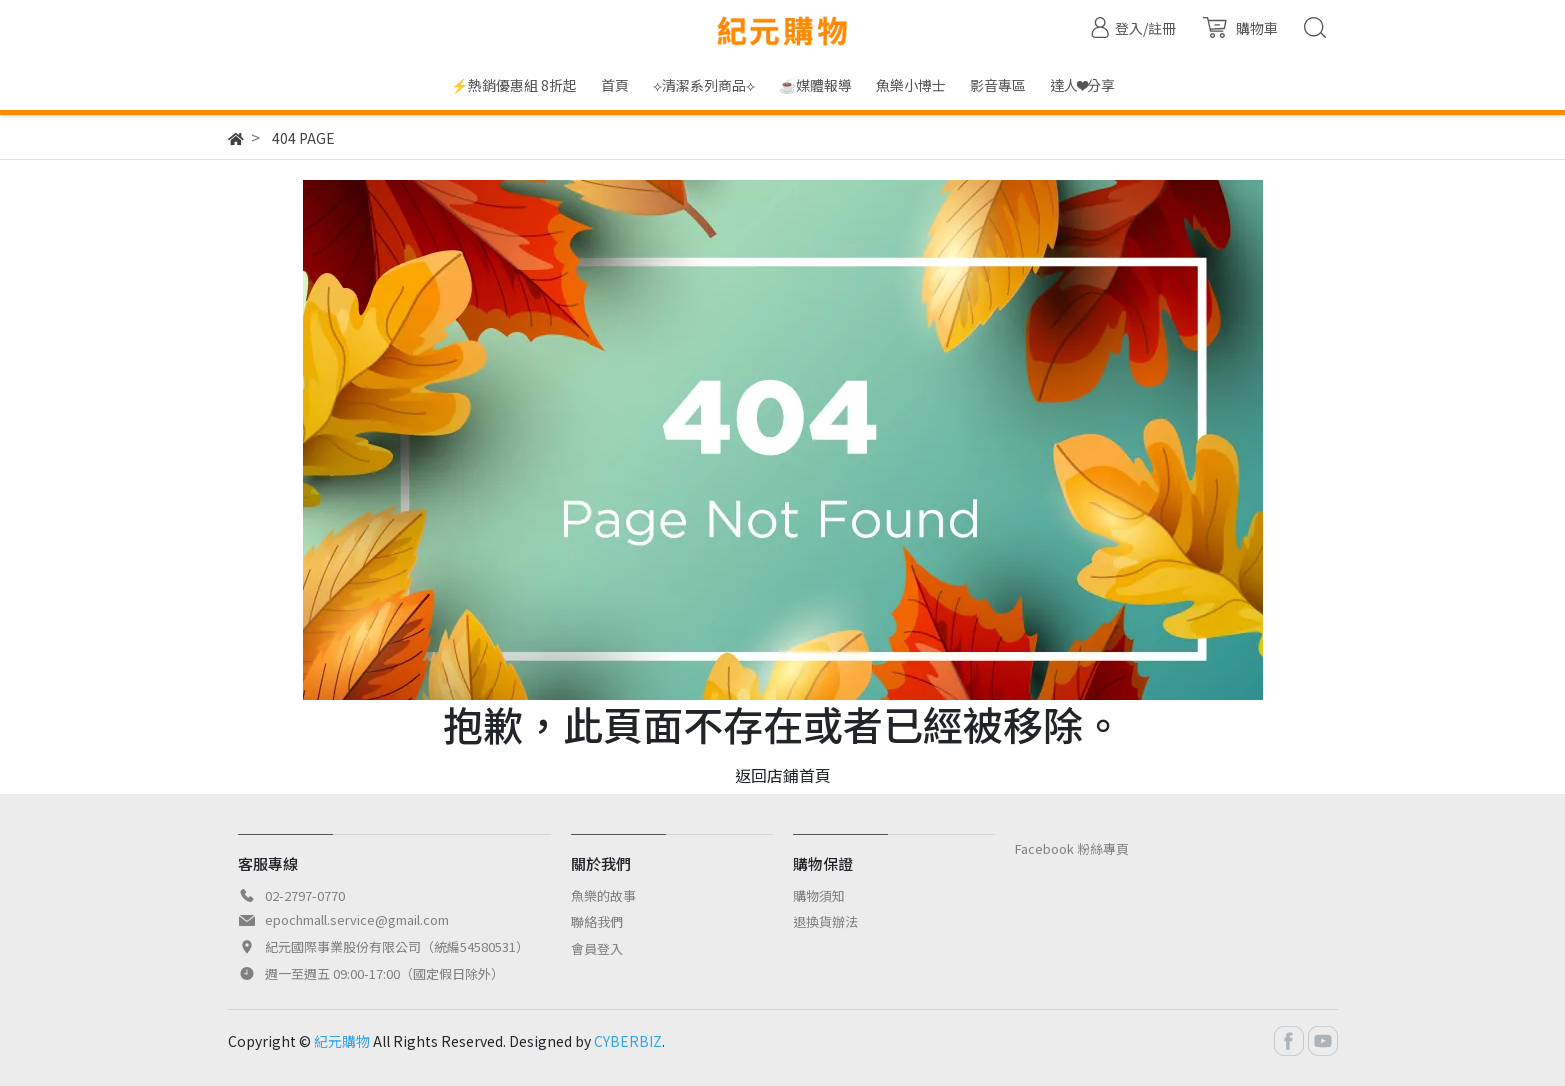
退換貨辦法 (825, 921)
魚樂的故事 (603, 895)
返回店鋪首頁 (783, 775)
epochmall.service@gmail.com (357, 919)
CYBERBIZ (628, 1041)
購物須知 (819, 895)
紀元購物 (342, 1041)
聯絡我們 (597, 921)
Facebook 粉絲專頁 (1072, 848)
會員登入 (597, 948)
